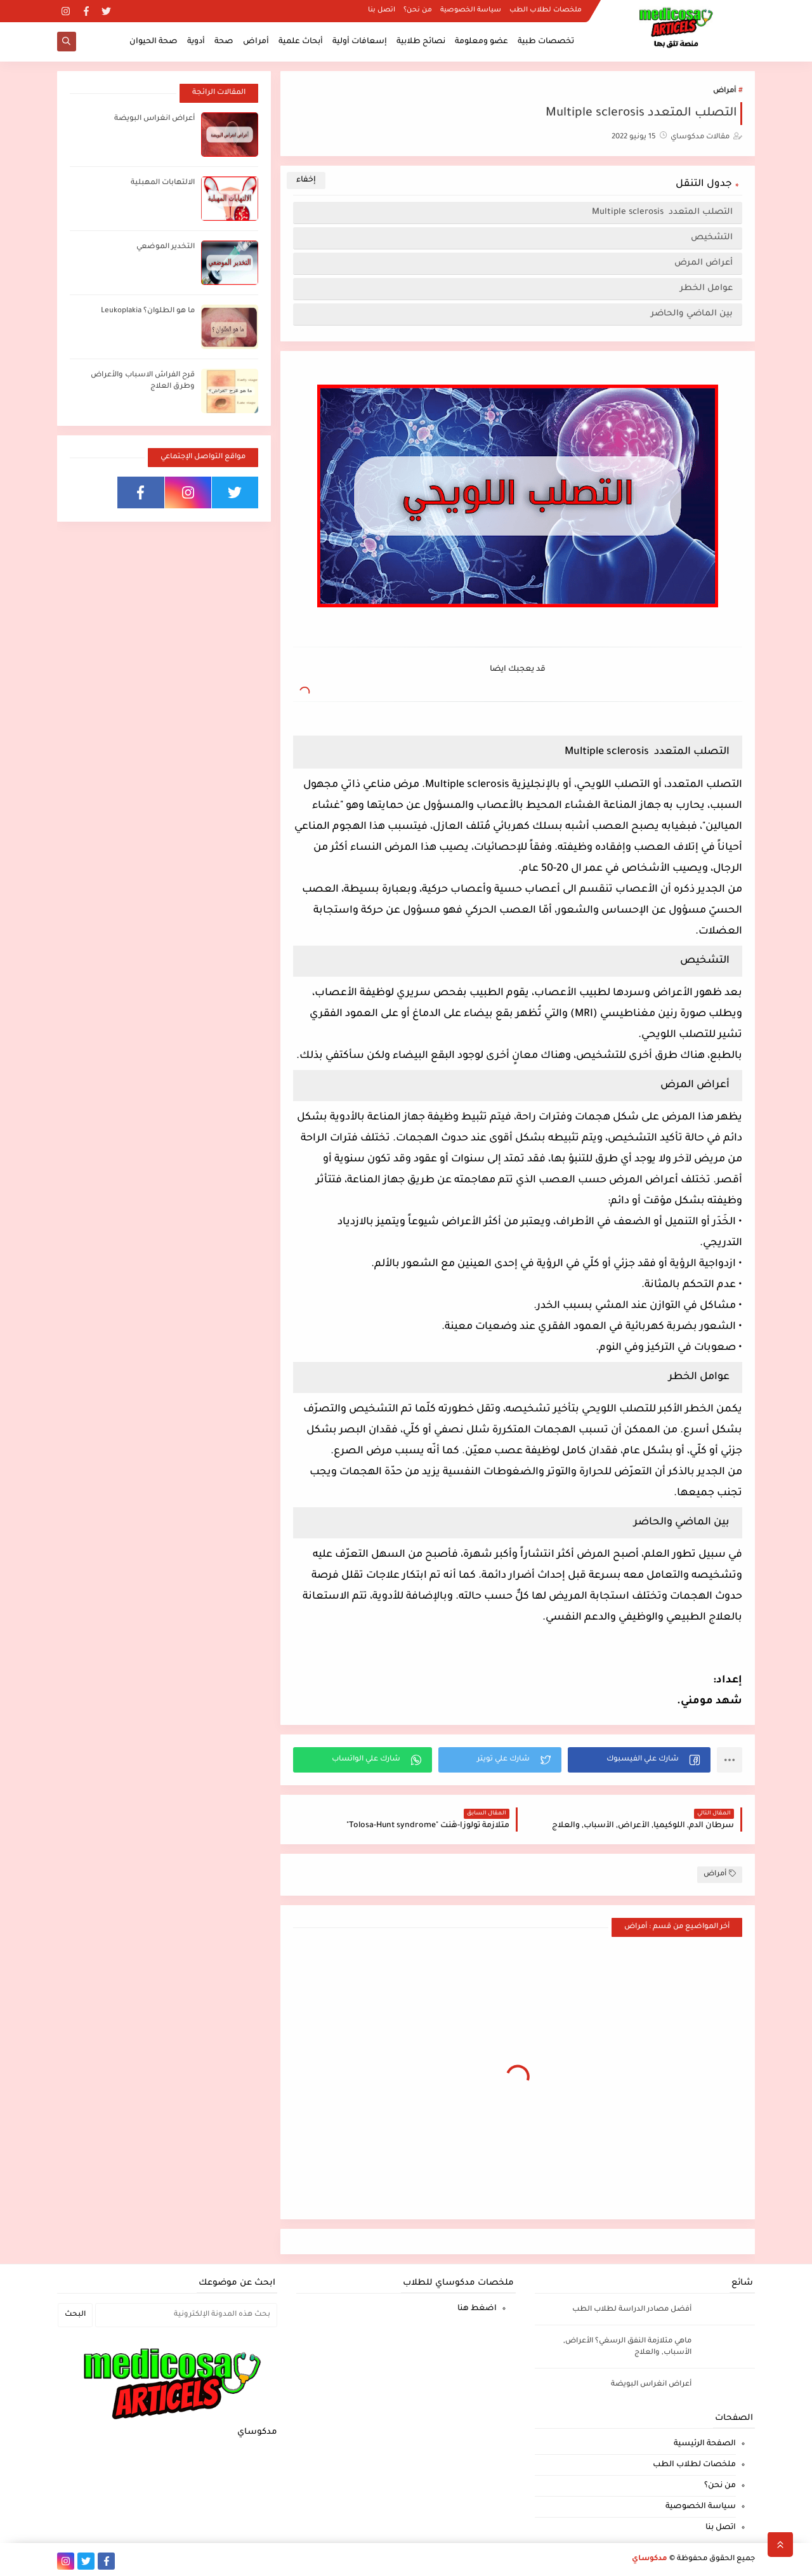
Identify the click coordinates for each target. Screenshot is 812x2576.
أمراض (256, 41)
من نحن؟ (417, 10)
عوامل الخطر (706, 288)
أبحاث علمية (300, 41)
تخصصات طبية (546, 41)
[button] (639, 1760)
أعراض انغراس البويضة (154, 119)
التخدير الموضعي (165, 247)
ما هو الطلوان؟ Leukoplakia (148, 311)
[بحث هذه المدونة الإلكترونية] (186, 2315)
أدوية (196, 41)
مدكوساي (649, 2559)
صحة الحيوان (153, 41)
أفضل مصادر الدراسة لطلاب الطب (631, 2310)
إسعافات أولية (359, 41)
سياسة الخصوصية (470, 10)
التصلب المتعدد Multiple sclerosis (662, 212)
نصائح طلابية (420, 41)
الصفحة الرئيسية (705, 2444)
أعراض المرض (703, 263)
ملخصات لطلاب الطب (545, 10)
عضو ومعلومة (481, 41)
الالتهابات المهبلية (163, 183)
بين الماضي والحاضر (692, 314)
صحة (223, 41)
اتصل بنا (381, 10)
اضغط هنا (477, 2308)
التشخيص (712, 237)
